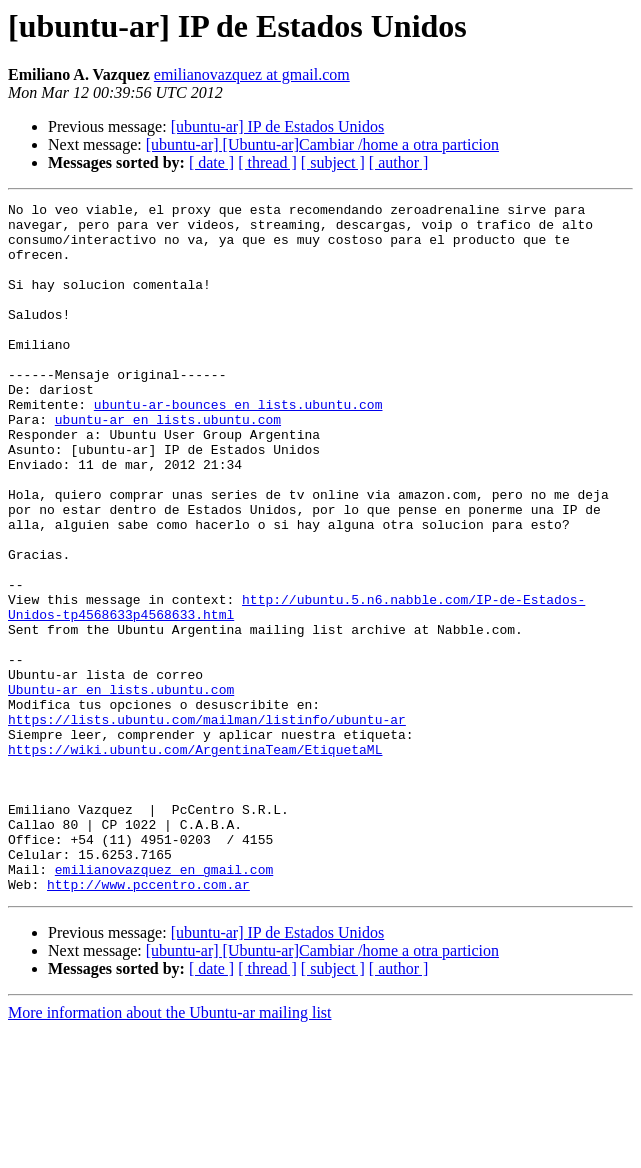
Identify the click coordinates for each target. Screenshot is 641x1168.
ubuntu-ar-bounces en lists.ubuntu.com (238, 446)
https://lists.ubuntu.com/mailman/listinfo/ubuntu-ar (207, 824)
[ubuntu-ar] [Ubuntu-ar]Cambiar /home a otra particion (322, 144)
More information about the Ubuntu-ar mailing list (170, 1150)
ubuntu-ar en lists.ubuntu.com (168, 464)
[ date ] (211, 162)
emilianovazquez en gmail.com (164, 1004)
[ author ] (399, 162)
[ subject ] (333, 162)
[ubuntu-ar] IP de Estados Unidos (278, 126)
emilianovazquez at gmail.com (252, 74)
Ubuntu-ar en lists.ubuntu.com (121, 788)
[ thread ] (267, 162)
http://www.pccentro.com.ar (148, 1022)
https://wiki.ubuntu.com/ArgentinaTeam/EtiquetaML (195, 860)
